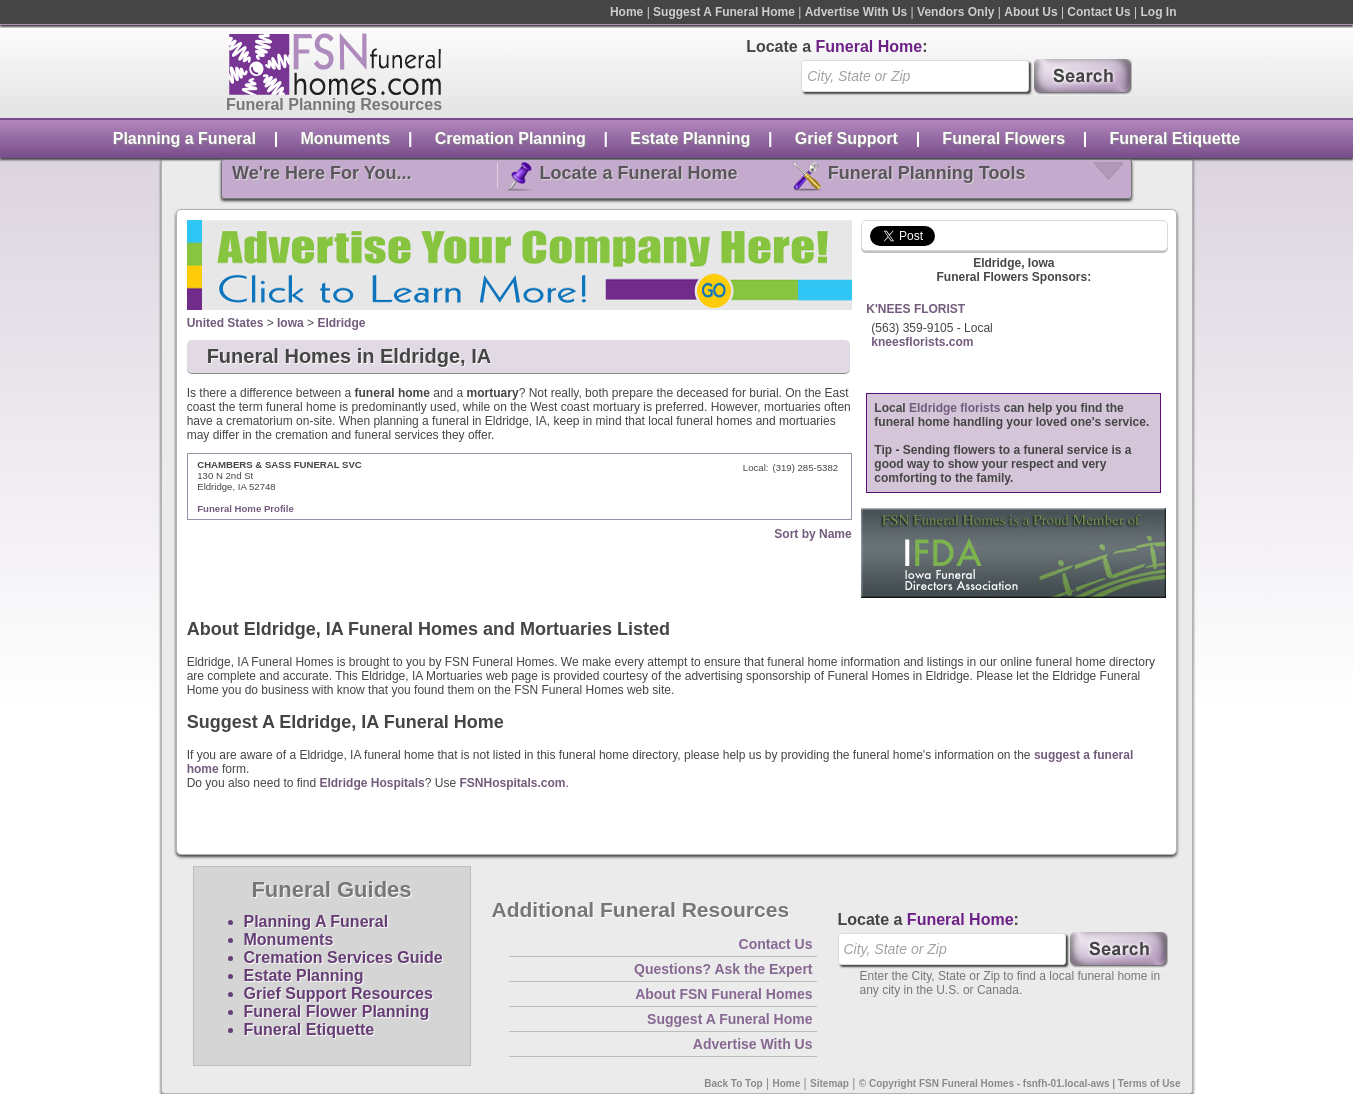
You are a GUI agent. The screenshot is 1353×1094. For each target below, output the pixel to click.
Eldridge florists (954, 408)
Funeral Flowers (1003, 138)
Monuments (345, 138)
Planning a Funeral (184, 138)
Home (626, 12)
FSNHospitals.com (512, 783)
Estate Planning (690, 138)
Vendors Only (955, 12)
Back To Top (733, 1083)
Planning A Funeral (316, 921)
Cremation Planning (510, 138)
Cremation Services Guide (343, 957)
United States (225, 323)
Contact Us (1098, 12)
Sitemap (829, 1083)
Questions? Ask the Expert (723, 969)
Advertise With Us (856, 12)
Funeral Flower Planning (337, 1011)
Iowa (290, 323)
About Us (1030, 12)
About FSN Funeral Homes (723, 994)
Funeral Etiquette (1175, 138)
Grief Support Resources (338, 993)
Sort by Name (812, 534)
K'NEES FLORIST (915, 309)
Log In (1159, 12)
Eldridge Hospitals (371, 783)
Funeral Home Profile (245, 508)
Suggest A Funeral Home (724, 12)
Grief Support (846, 138)
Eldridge (341, 323)
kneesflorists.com (922, 342)
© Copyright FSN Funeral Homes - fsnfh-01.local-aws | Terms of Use (1020, 1083)
